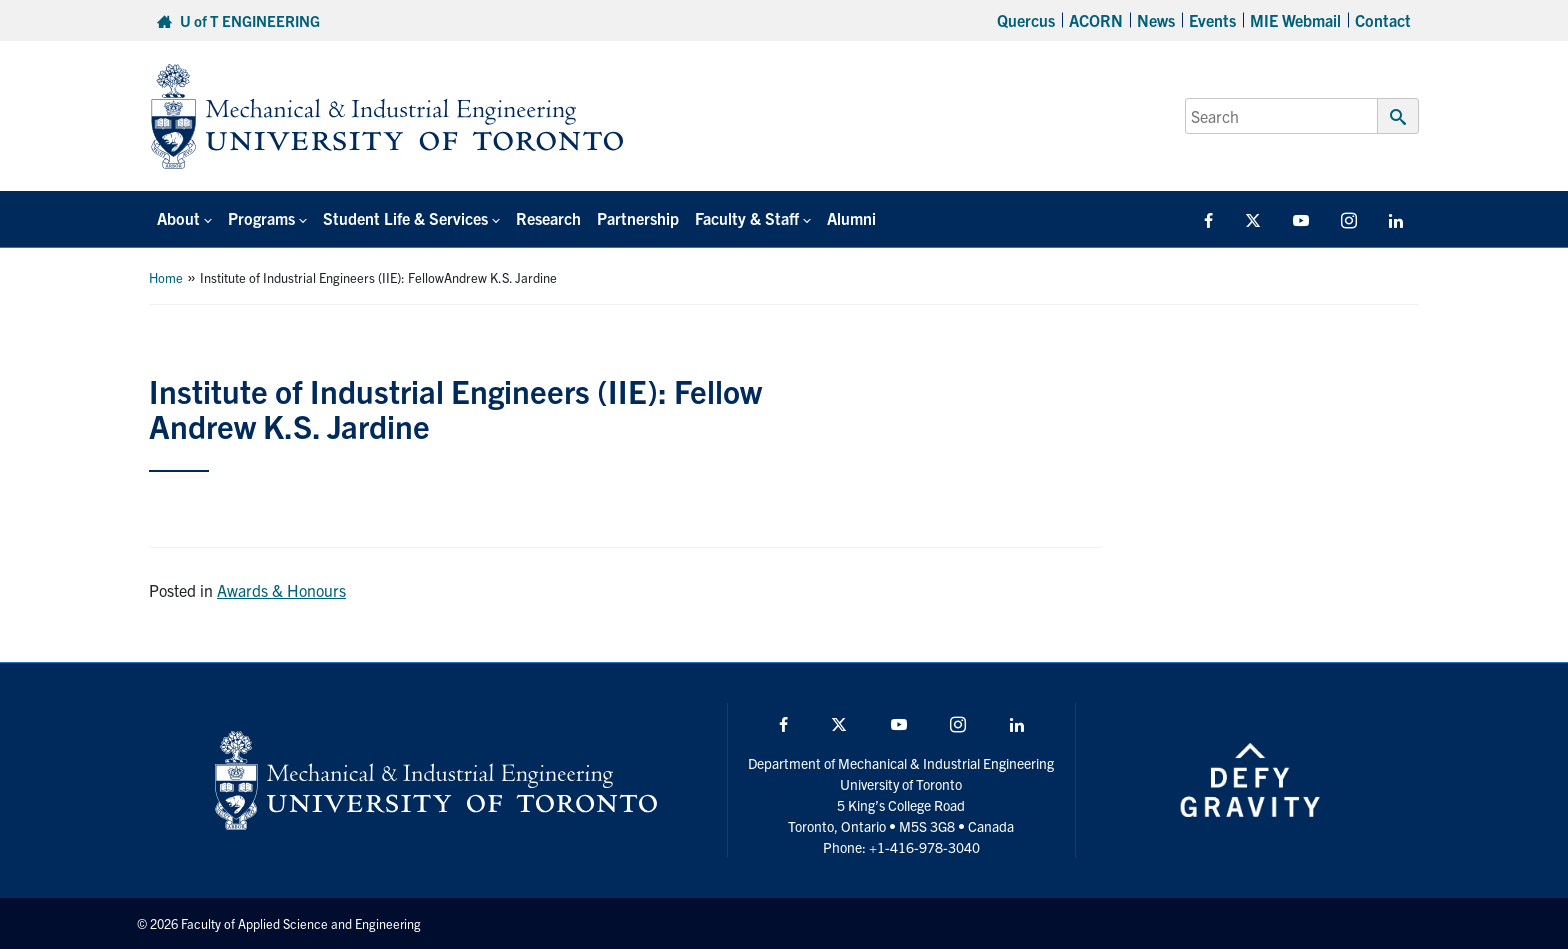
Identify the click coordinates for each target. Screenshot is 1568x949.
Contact (1383, 20)
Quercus (1026, 20)
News (1156, 20)
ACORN (1096, 20)
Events (1212, 20)
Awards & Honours (281, 590)
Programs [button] (261, 218)
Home (166, 277)
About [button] (178, 218)
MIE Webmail (1295, 20)
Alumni (851, 218)
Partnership (638, 218)
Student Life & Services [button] (405, 218)
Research (548, 218)
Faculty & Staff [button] (747, 218)
